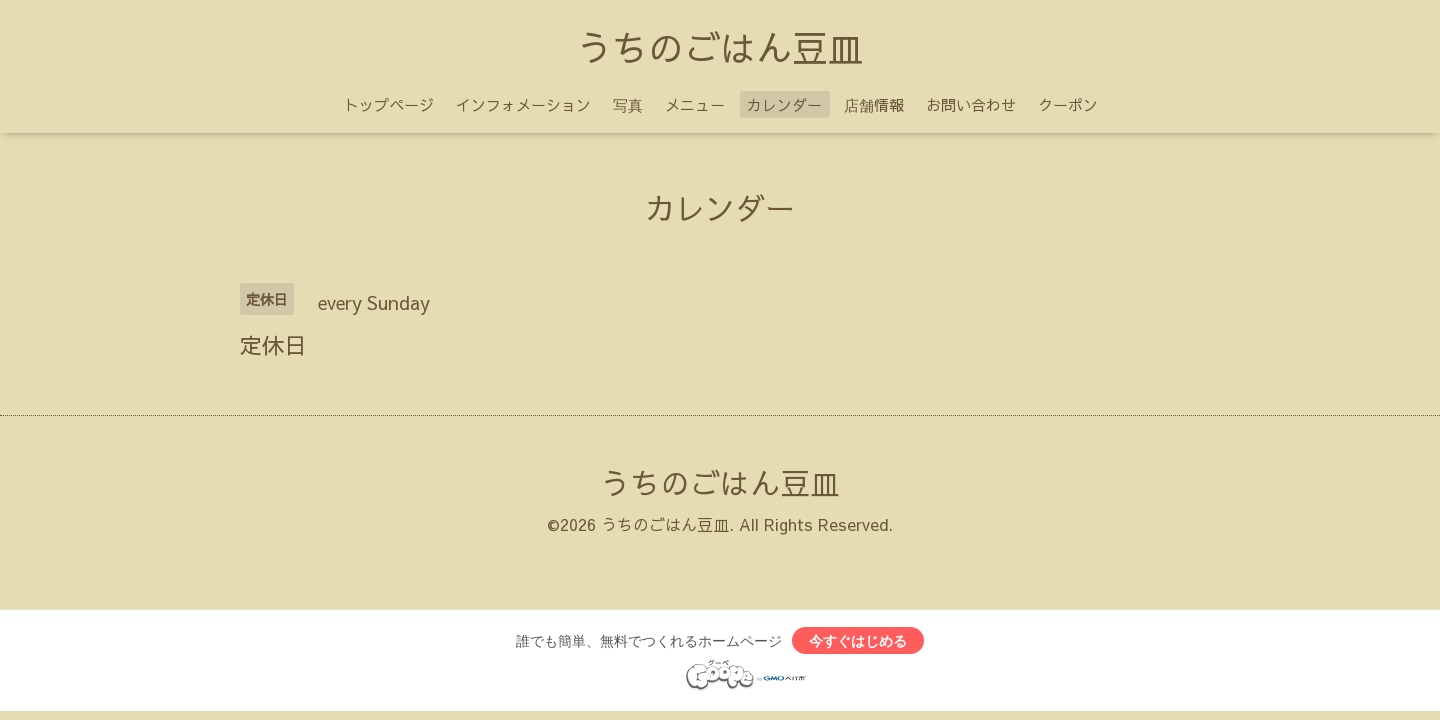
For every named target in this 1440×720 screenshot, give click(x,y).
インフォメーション (523, 104)
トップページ (389, 104)
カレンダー (784, 104)
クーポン (1068, 104)
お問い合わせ (971, 104)
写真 (628, 104)
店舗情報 (874, 104)
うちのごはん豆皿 (720, 47)
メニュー (695, 104)
